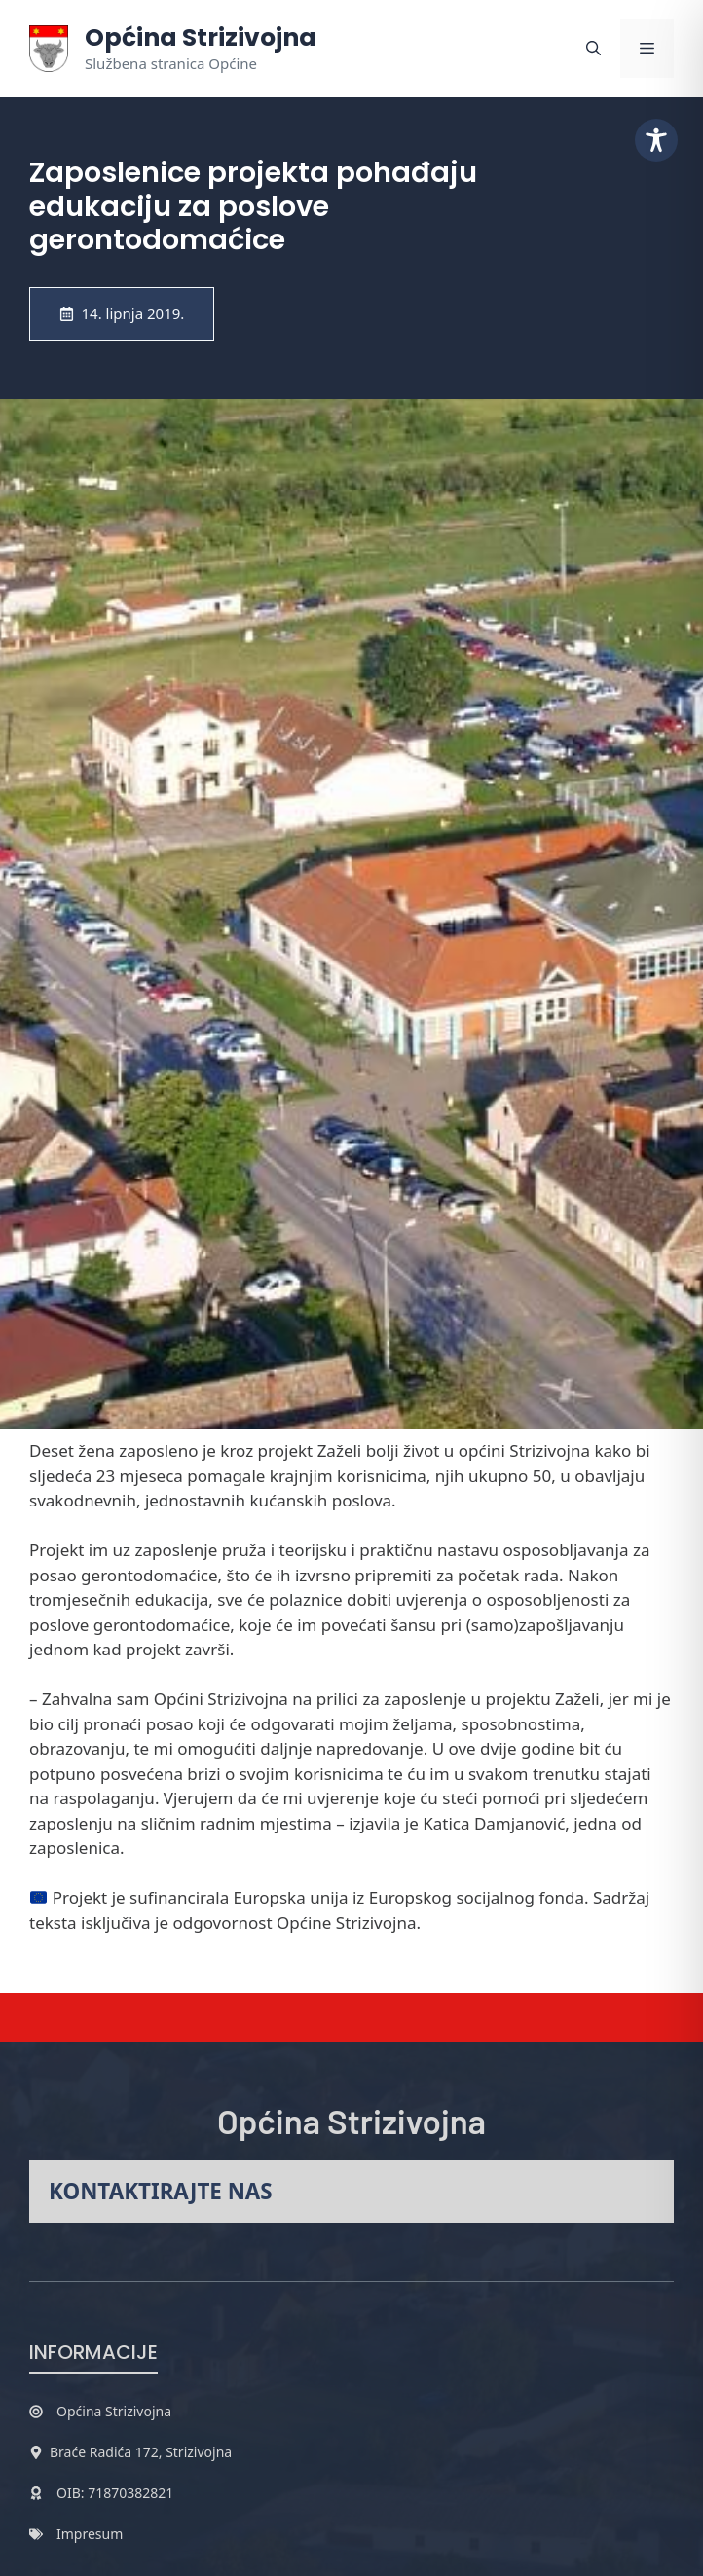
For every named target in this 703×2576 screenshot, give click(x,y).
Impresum (89, 2533)
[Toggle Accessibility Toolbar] (656, 140)
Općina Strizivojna (200, 37)
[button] (593, 48)
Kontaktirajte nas (161, 2191)
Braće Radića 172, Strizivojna (141, 2452)
